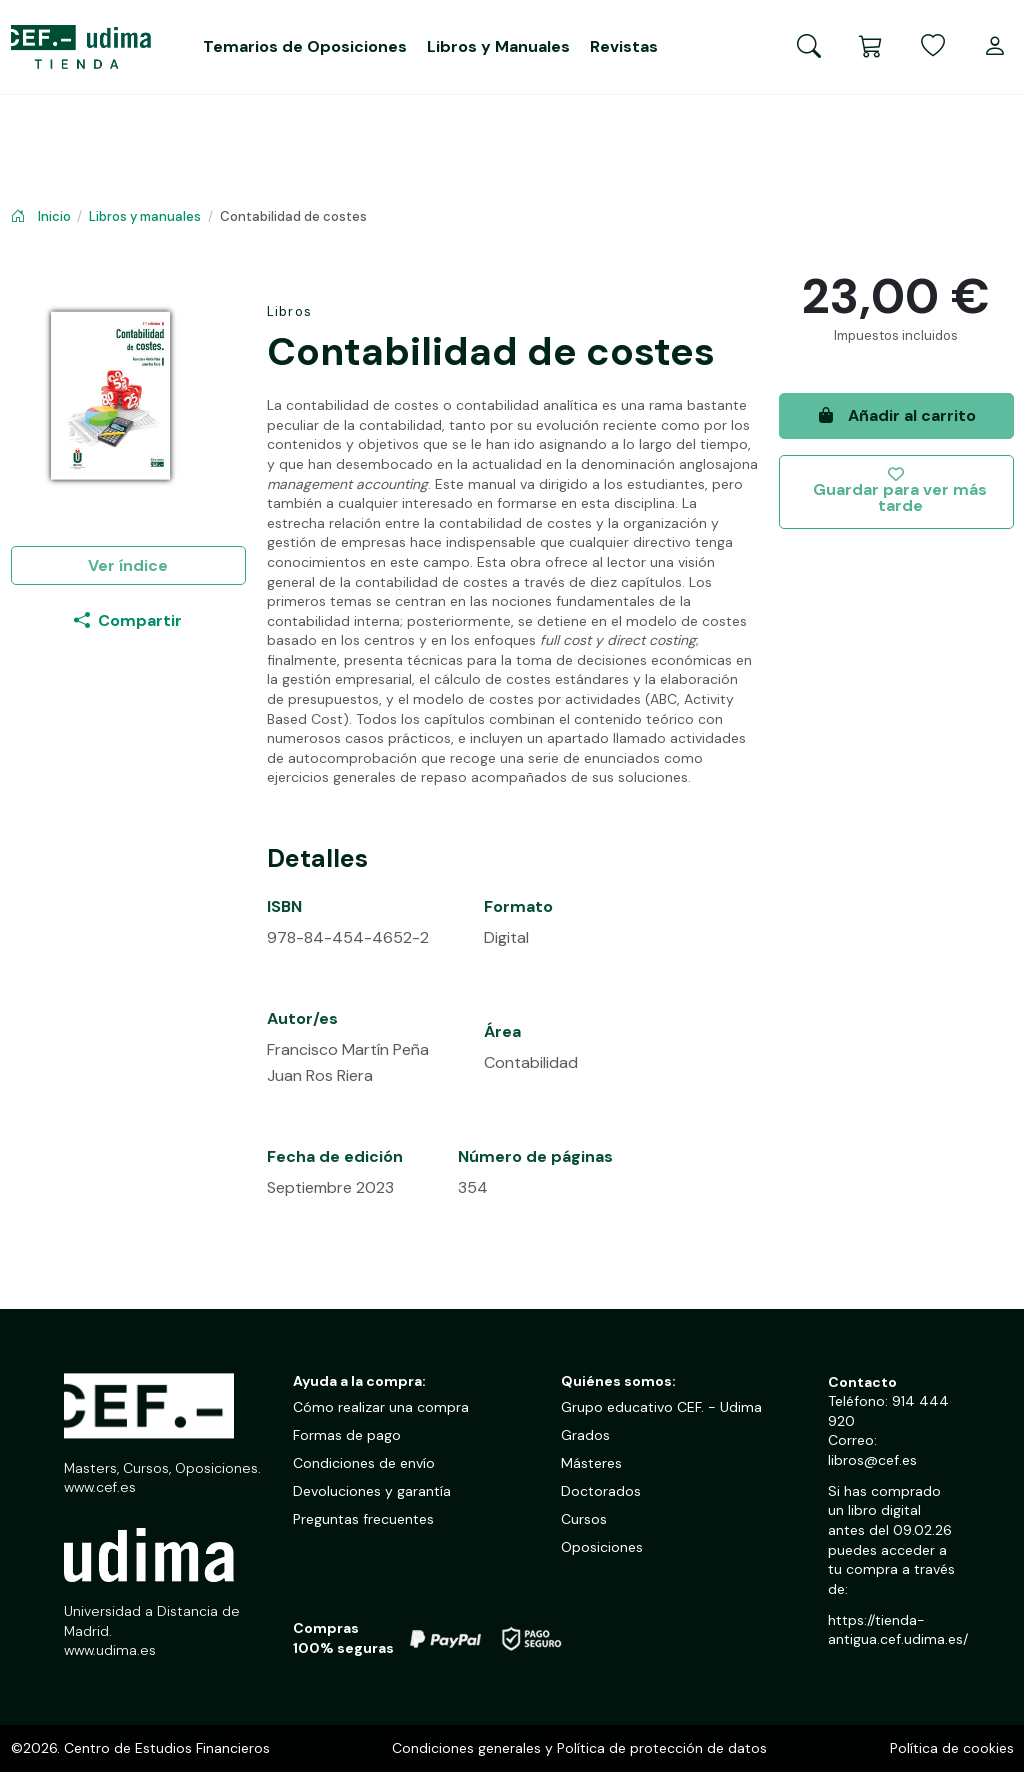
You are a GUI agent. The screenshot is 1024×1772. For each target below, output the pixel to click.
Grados (585, 1435)
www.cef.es (100, 1487)
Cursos (584, 1519)
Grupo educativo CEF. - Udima (661, 1407)
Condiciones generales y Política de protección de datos (579, 1748)
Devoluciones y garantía (372, 1491)
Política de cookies (952, 1748)
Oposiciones (602, 1547)
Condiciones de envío (364, 1463)
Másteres (591, 1463)
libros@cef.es (872, 1460)
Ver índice (128, 565)
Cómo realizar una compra (381, 1407)
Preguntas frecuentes (363, 1519)
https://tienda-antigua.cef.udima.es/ (898, 1630)
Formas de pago (347, 1435)
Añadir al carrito (896, 415)
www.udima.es (110, 1650)
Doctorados (601, 1491)
